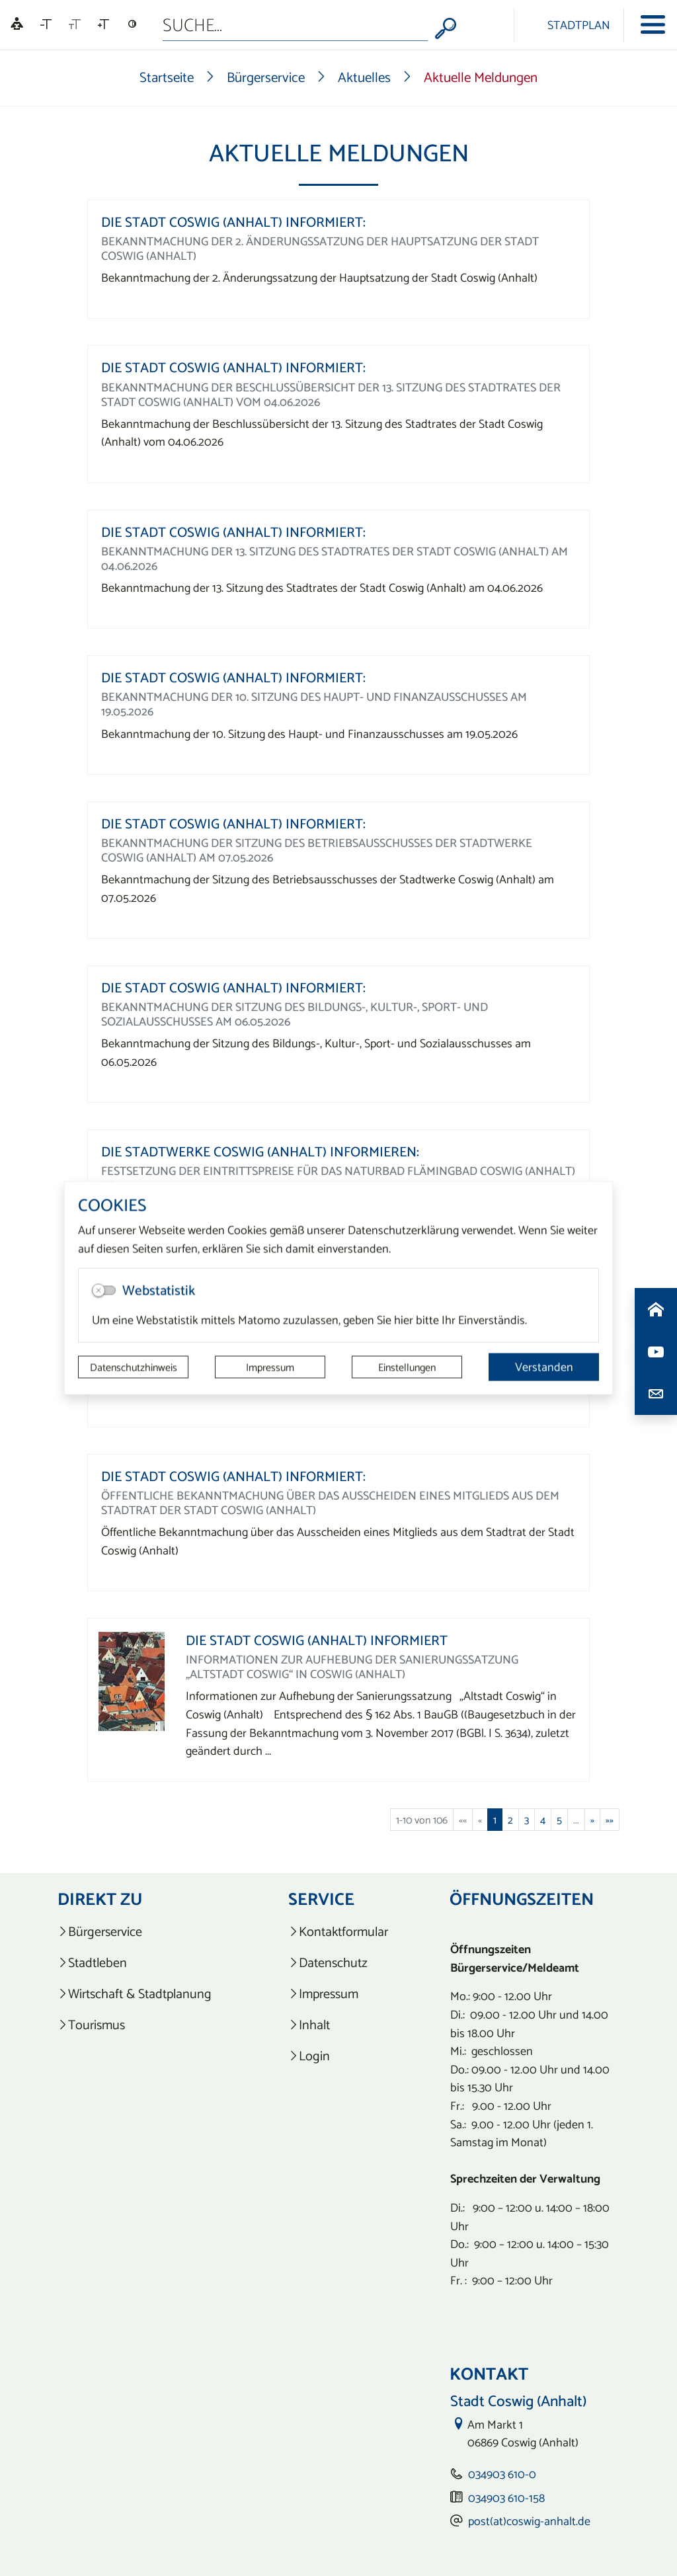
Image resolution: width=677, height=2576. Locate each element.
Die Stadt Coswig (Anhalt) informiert (317, 1640)
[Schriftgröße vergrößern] (103, 24)
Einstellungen (407, 1367)
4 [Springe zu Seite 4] (542, 1820)
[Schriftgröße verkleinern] (46, 24)
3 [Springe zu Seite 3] (526, 1820)
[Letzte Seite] (609, 1819)
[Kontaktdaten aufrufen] (656, 1394)
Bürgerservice (266, 76)
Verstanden (544, 1367)
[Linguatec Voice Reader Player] (17, 24)
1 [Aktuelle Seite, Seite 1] (495, 1820)
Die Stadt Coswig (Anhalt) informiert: (233, 222)
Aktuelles (364, 76)
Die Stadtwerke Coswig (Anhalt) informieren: (260, 1151)
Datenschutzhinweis (133, 1367)
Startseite (166, 76)
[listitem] (142, 1931)
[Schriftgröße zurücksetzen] (74, 24)
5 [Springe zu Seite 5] (559, 1820)
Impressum (270, 1367)
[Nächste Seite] (592, 1819)
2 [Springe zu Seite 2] (510, 1820)
